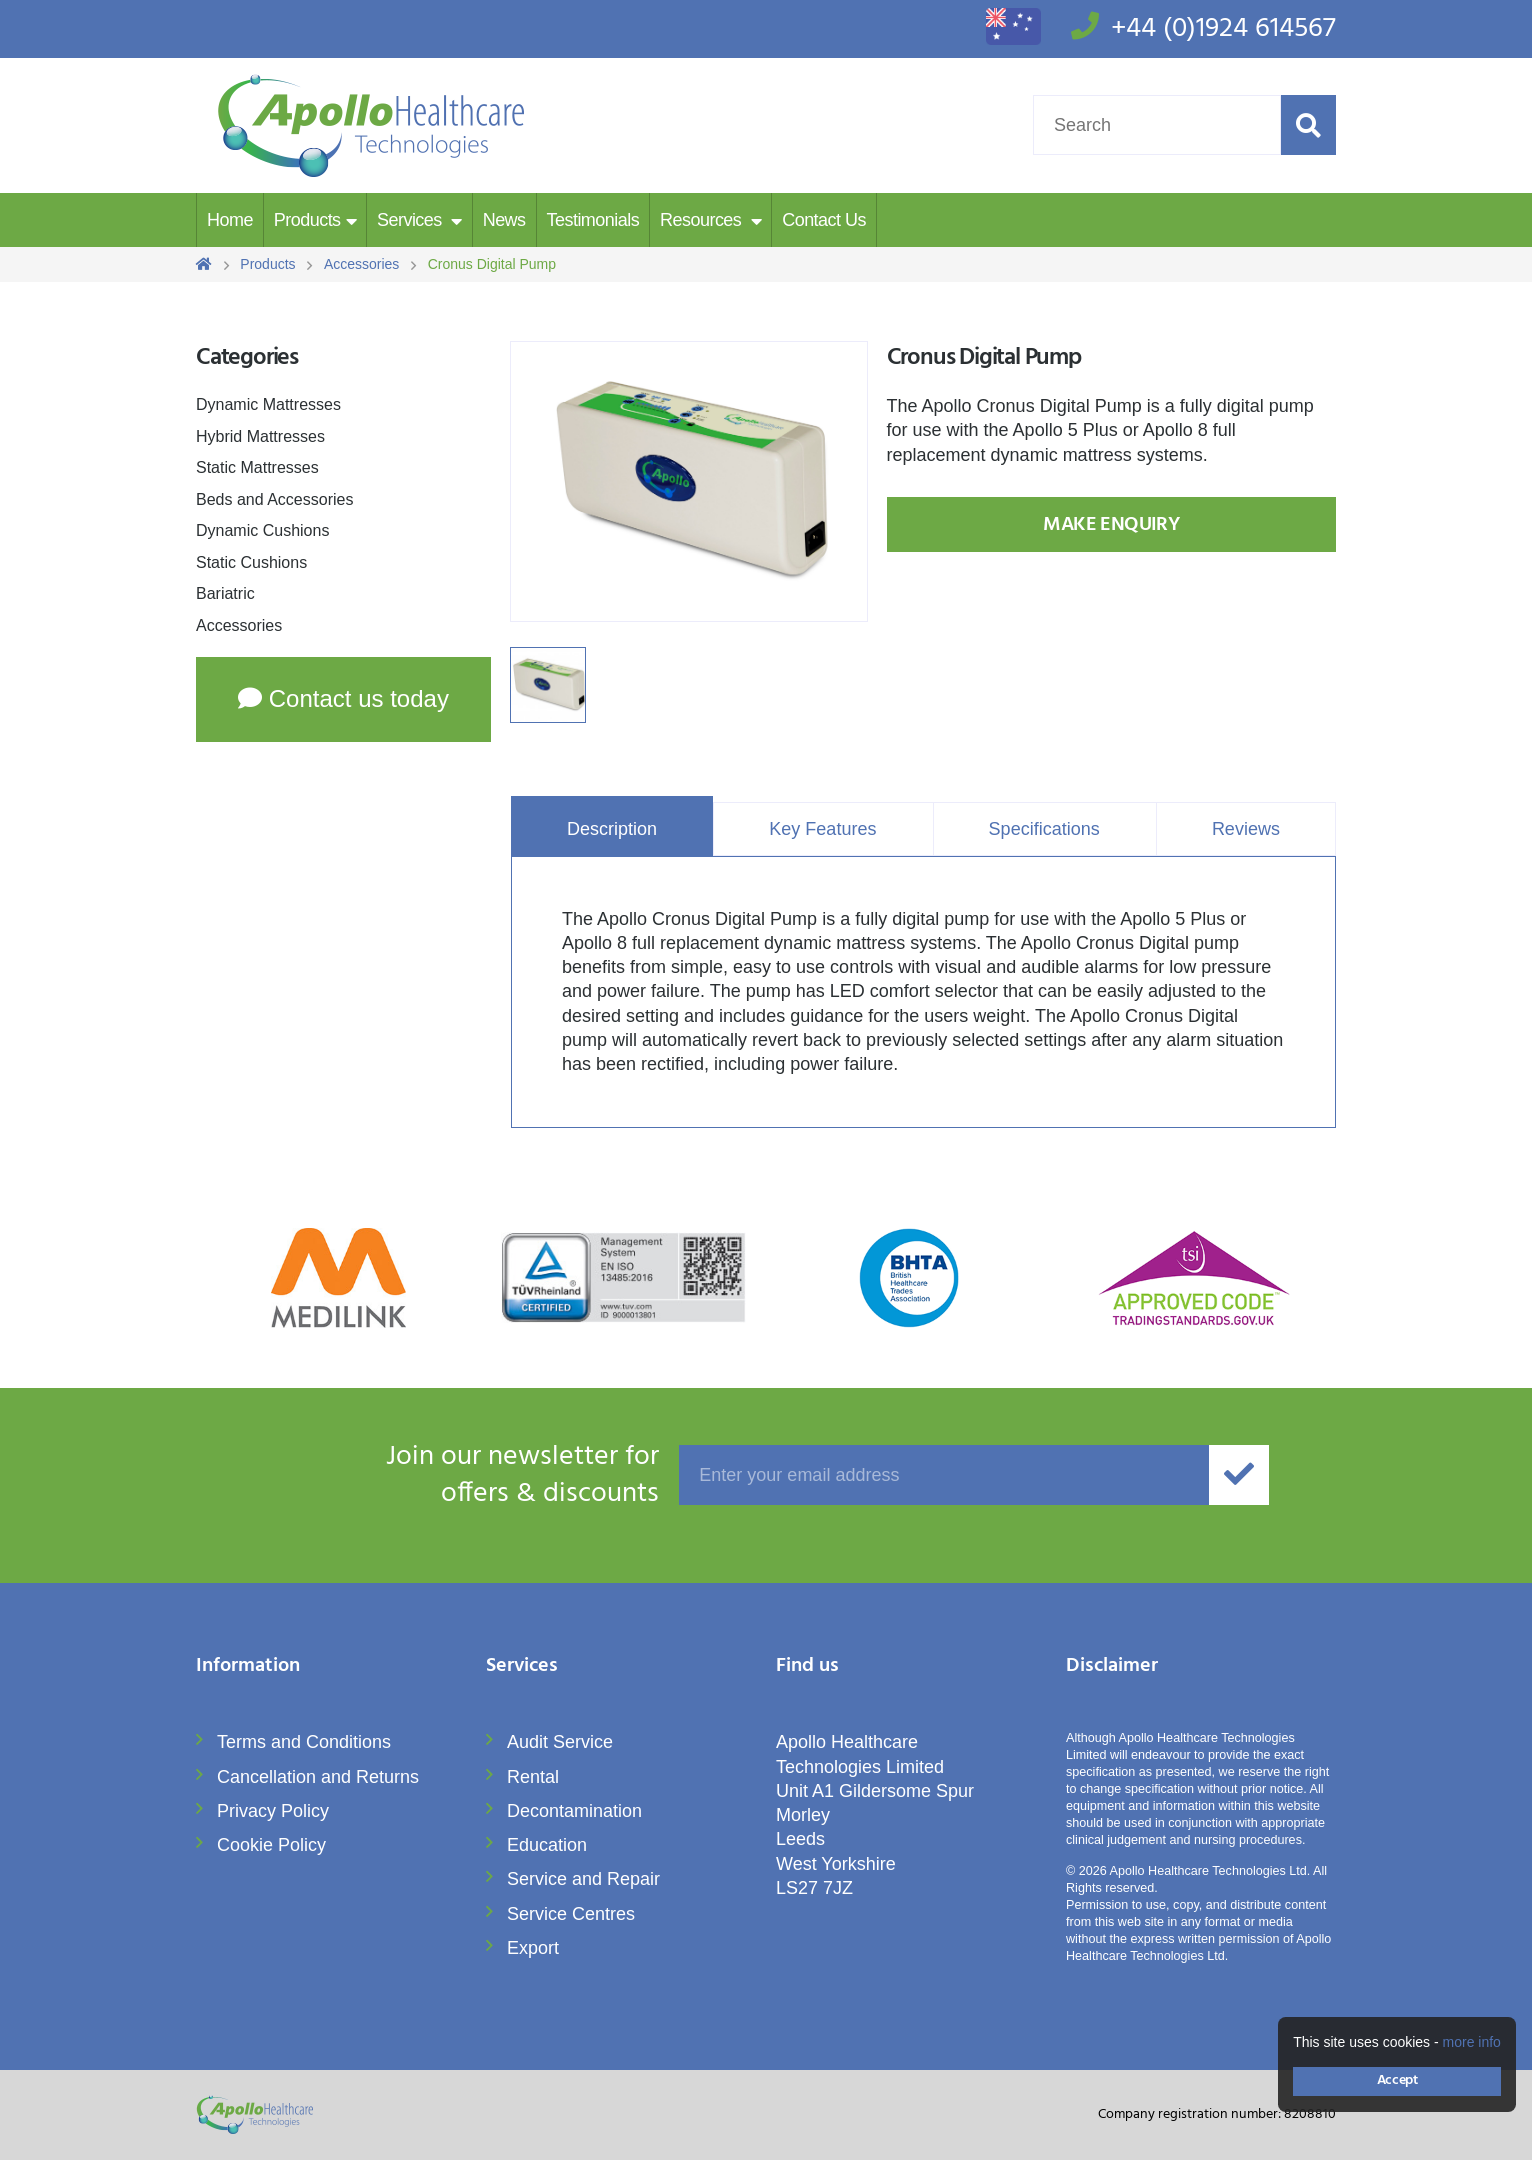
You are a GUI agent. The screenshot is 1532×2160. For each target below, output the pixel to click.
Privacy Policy (273, 1811)
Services (411, 220)
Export (533, 1948)
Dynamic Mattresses (268, 404)
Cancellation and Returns (318, 1777)
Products (307, 220)
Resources (703, 220)
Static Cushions (251, 562)
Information (248, 1667)
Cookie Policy (271, 1845)
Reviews (1246, 829)
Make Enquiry (1111, 525)
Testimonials (593, 220)
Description (612, 829)
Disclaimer (1112, 1667)
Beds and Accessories (274, 499)
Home (230, 220)
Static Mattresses (257, 467)
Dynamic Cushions (262, 530)
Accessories (239, 625)
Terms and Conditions (304, 1742)
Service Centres (571, 1914)
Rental (533, 1777)
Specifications (1044, 829)
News (504, 220)
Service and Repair (583, 1879)
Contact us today (343, 698)
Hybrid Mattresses (260, 436)
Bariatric (225, 593)
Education (547, 1845)
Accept (1397, 2080)
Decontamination (574, 1811)
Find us (807, 1667)
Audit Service (560, 1742)
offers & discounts (427, 1476)
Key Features (822, 829)
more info (1472, 2042)
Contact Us (824, 220)
